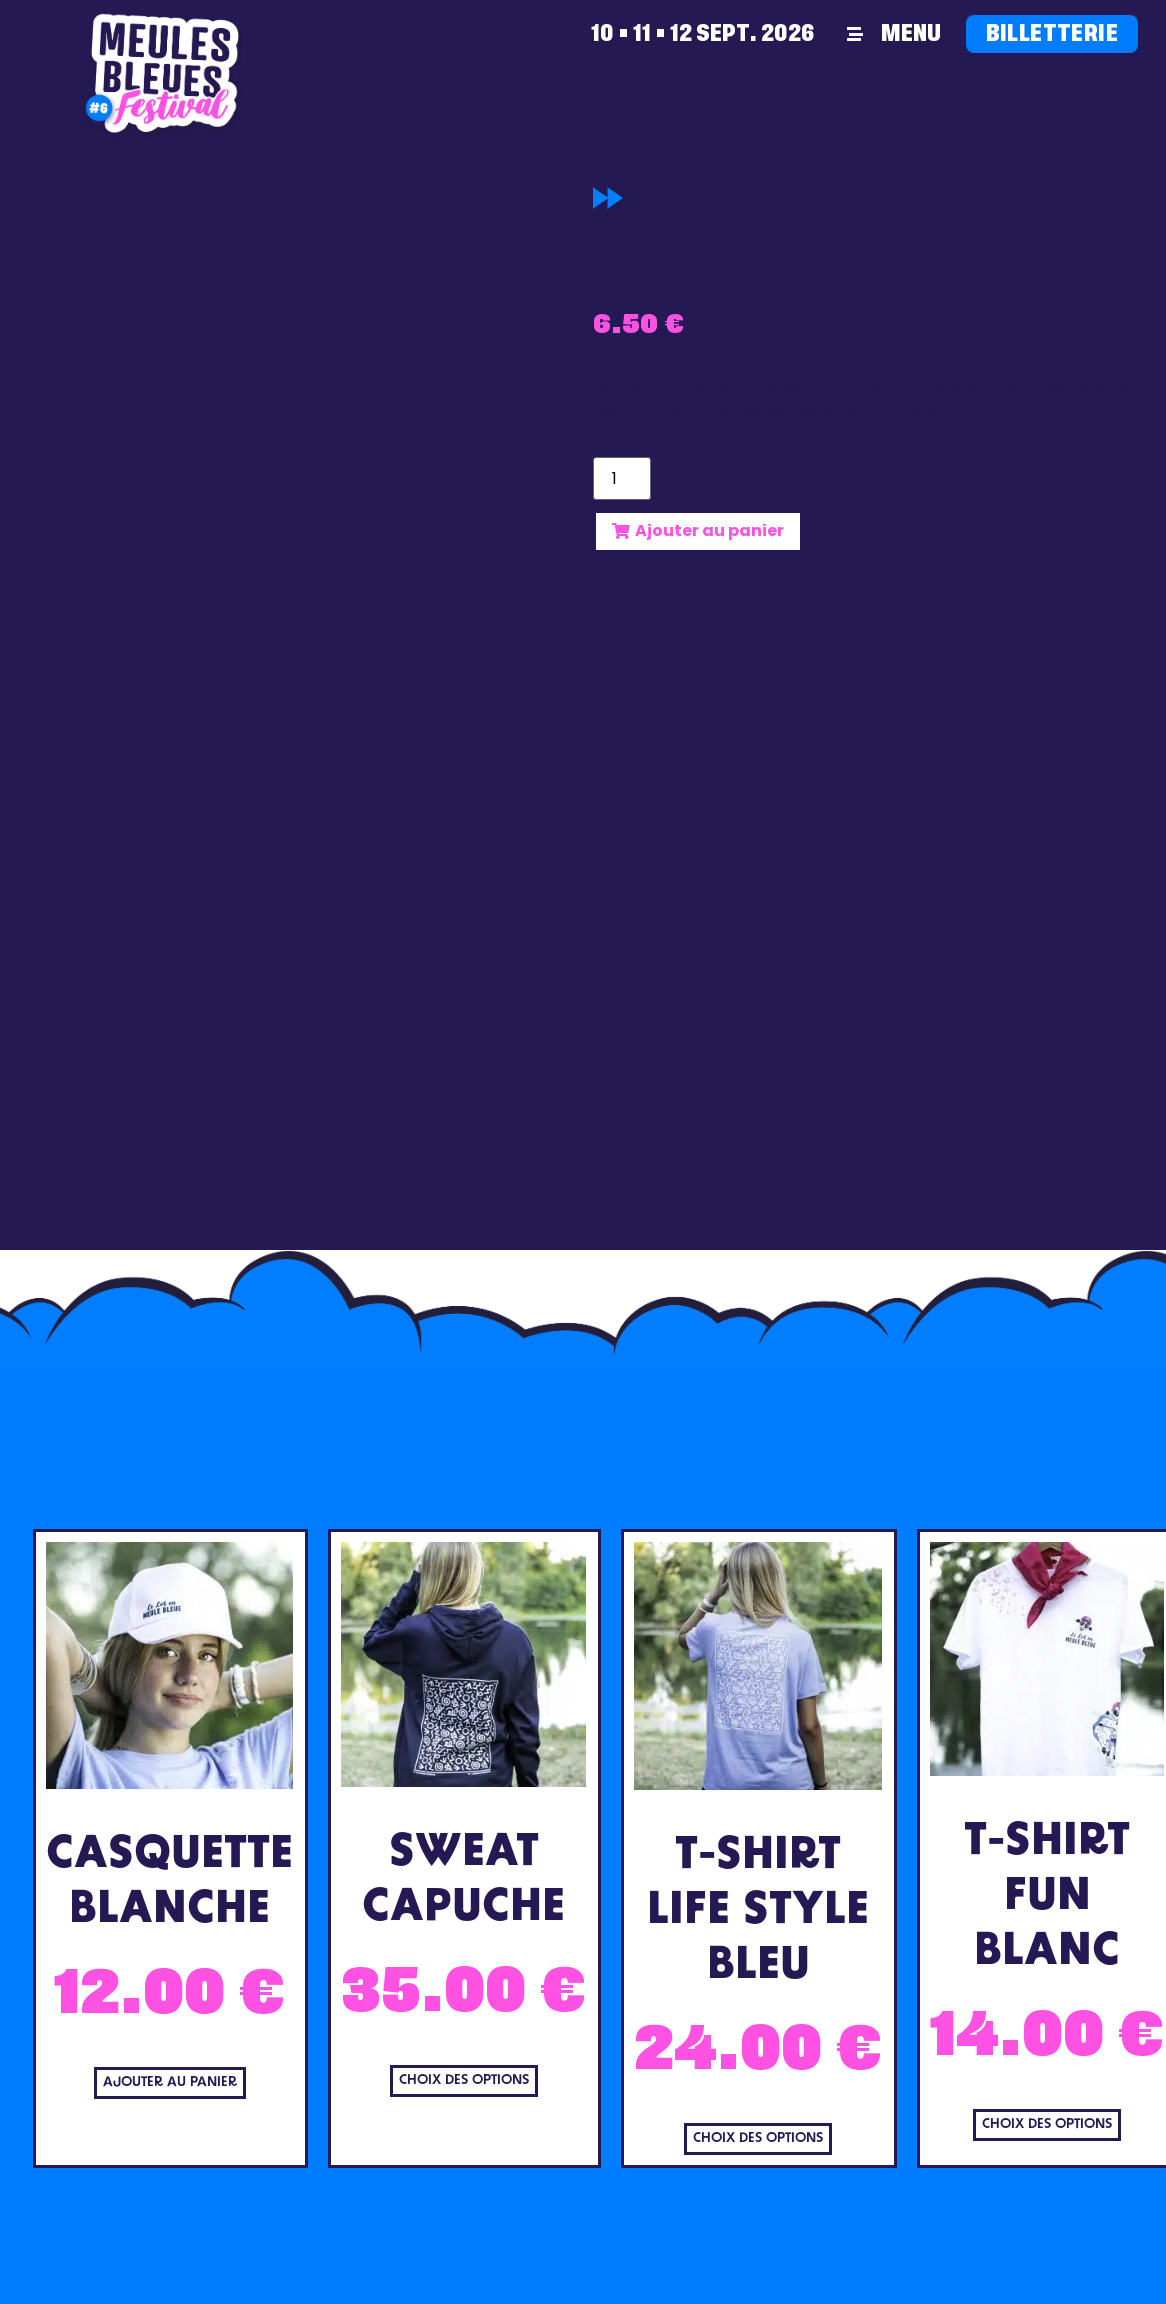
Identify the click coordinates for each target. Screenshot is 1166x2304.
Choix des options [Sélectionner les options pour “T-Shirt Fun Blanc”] (1047, 2124)
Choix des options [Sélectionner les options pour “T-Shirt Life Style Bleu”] (758, 2138)
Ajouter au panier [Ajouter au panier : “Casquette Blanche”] (170, 2082)
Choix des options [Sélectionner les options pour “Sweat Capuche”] (464, 2080)
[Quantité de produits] (622, 478)
